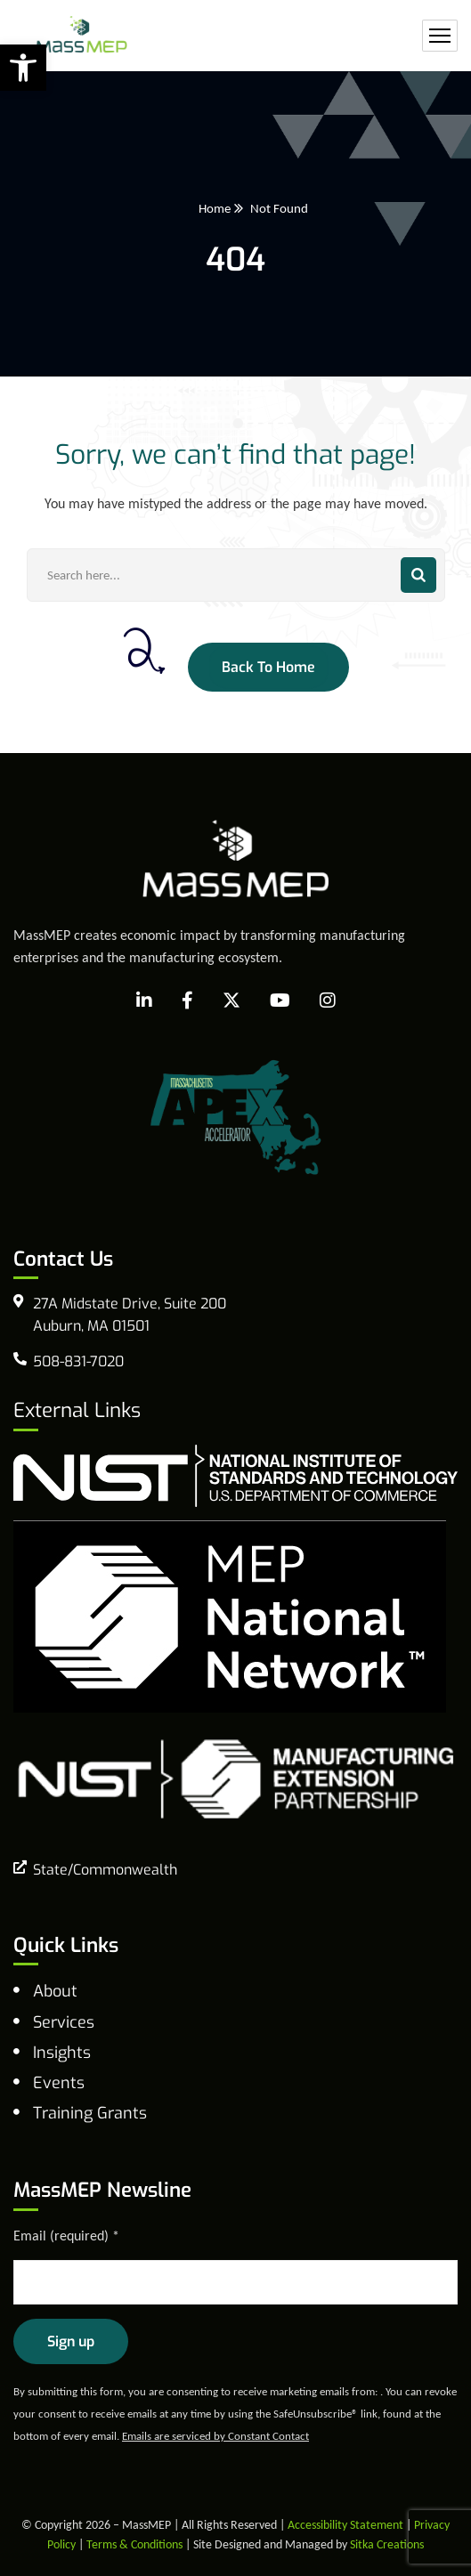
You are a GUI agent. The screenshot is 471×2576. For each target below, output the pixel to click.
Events (59, 2083)
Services (63, 2022)
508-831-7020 (78, 1361)
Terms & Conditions (134, 2544)
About (55, 1991)
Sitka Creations (387, 2544)
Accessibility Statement (345, 2524)
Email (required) (66, 2235)
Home (215, 208)
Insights (62, 2052)
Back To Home (268, 667)
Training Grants (90, 2113)
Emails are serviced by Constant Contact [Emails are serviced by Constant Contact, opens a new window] (215, 2435)
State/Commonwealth (105, 1869)
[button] (23, 68)
